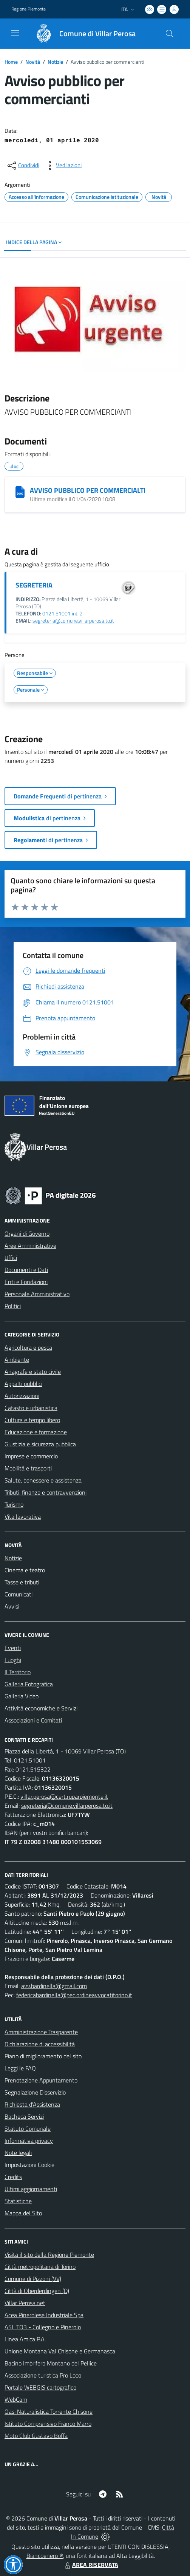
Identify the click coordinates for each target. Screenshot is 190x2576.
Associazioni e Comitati (33, 1720)
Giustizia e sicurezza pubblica (40, 1444)
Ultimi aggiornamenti (31, 2188)
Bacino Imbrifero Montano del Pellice (51, 2363)
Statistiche (18, 2200)
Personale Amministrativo (37, 1293)
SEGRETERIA (34, 585)
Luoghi (13, 1659)
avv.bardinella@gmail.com (54, 1985)
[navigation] (15, 32)
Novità (32, 62)
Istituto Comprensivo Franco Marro (48, 2423)
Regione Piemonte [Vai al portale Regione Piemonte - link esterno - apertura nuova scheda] (28, 9)
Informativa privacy (29, 2140)
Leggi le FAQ (20, 2068)
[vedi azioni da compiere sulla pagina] (62, 166)
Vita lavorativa (23, 1516)
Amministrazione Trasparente (41, 2031)
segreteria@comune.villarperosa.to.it (73, 621)
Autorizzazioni (22, 1395)
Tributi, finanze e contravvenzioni (46, 1492)
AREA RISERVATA (90, 2564)
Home (11, 62)
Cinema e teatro (25, 1570)
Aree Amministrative (30, 1245)
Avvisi (12, 1606)
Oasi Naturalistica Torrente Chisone (49, 2411)
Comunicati (18, 1594)
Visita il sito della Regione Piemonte (49, 2254)
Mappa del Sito (23, 2213)
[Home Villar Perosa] (82, 33)
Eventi (13, 1647)
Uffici (11, 1257)
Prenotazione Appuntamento (41, 2080)
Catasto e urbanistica (31, 1407)
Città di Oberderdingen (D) (37, 2290)
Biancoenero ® (44, 2555)
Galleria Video (22, 1696)
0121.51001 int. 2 (62, 613)
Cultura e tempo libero (32, 1419)
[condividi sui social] (23, 166)
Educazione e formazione (36, 1431)
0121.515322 (33, 1769)
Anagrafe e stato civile (33, 1371)
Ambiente (17, 1359)
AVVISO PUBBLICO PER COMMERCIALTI (87, 490)
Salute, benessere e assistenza (43, 1480)
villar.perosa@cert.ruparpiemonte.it (64, 1796)
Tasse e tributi (22, 1582)
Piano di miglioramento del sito (43, 2056)
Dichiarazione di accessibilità (40, 2043)
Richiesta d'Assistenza (32, 2104)
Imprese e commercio (31, 1456)
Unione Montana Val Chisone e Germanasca (60, 2351)
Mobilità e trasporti (28, 1468)
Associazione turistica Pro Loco (43, 2375)
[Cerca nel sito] (170, 34)
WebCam (16, 2399)
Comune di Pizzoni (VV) (33, 2278)
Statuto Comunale (28, 2128)
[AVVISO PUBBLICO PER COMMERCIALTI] (20, 492)
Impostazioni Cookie (29, 2164)
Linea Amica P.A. (25, 2339)
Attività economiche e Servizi (41, 1708)
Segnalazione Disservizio (35, 2092)
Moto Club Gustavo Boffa (36, 2435)
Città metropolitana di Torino (40, 2266)
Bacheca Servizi (24, 2116)
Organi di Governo (27, 1233)
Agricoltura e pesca (28, 1347)
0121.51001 (30, 1760)
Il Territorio (18, 1671)
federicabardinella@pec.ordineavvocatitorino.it (74, 1994)
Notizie (55, 62)
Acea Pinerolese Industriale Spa (44, 2314)
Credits (13, 2176)
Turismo (14, 1504)
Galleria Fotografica (29, 1684)
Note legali (18, 2152)
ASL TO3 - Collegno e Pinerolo (43, 2326)
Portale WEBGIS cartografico (40, 2387)
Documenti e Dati (26, 1269)
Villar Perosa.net (25, 2302)
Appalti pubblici (23, 1383)
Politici (13, 1305)
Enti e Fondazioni (26, 1281)
